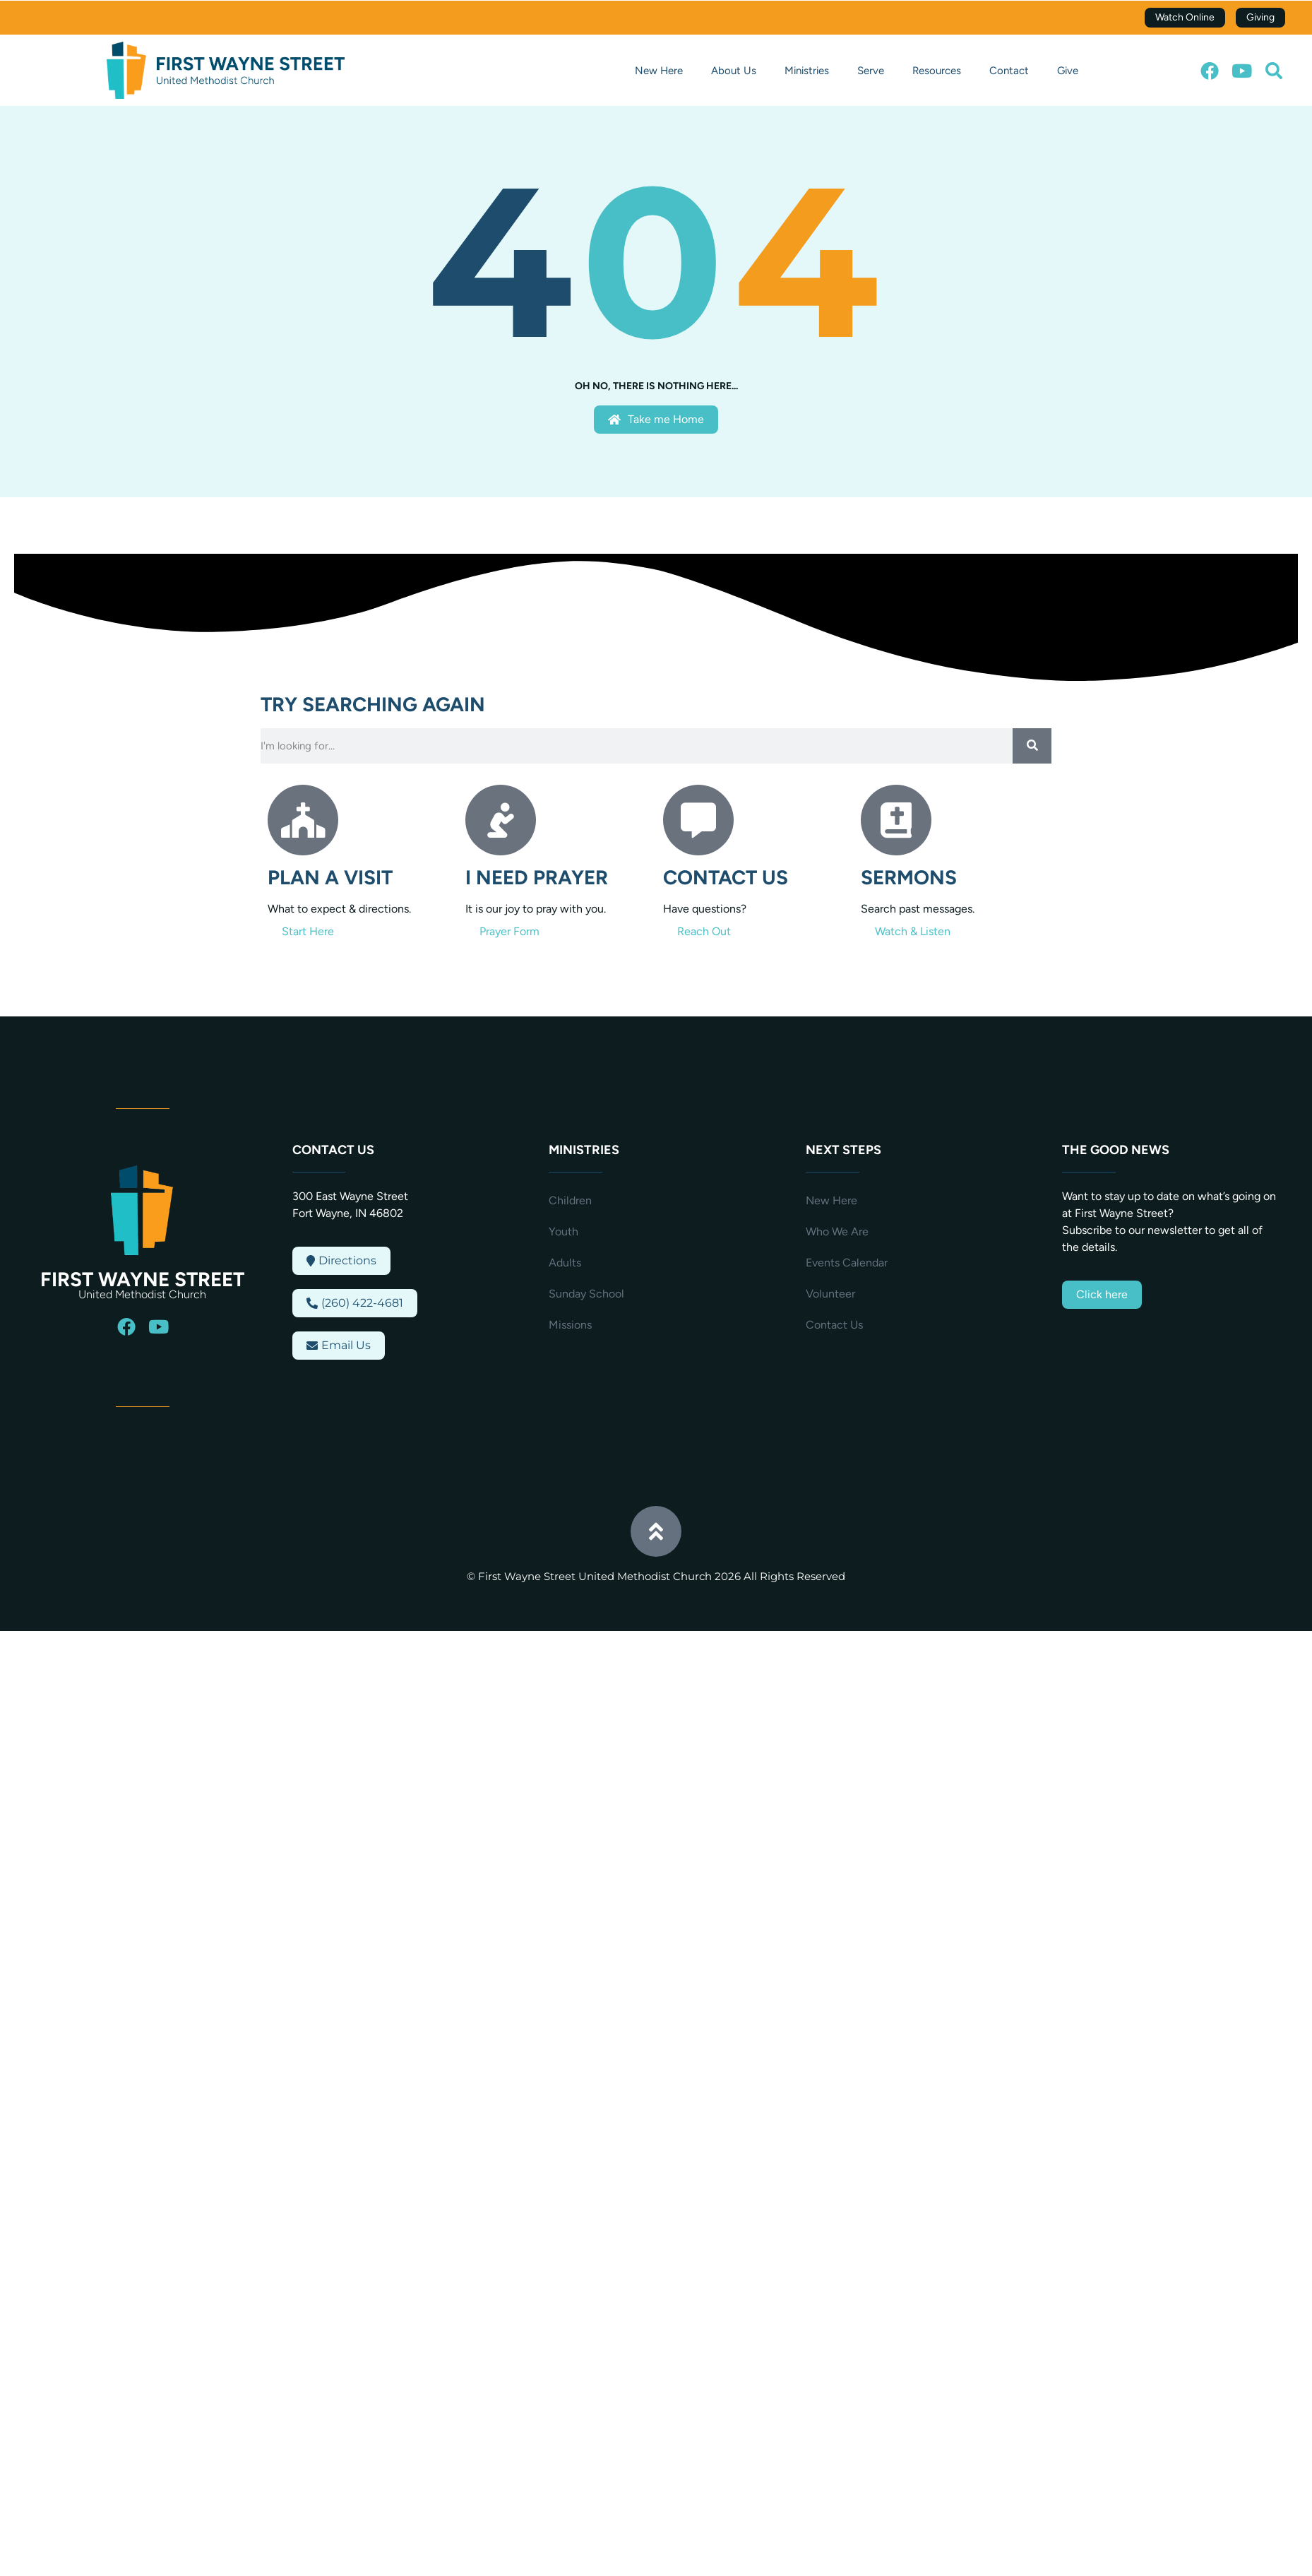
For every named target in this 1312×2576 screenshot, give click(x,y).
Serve (870, 70)
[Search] (1032, 746)
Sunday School (586, 1293)
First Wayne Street (142, 1279)
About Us (733, 70)
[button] (1273, 70)
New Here (659, 70)
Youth (563, 1231)
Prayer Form (509, 931)
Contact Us (834, 1324)
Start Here (308, 931)
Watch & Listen (912, 931)
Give (1067, 70)
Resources (936, 70)
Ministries (807, 70)
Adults (565, 1262)
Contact (1009, 70)
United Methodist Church (142, 1294)
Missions (570, 1324)
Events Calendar (847, 1262)
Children (570, 1200)
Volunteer (830, 1293)
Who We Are (837, 1231)
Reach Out (704, 931)
